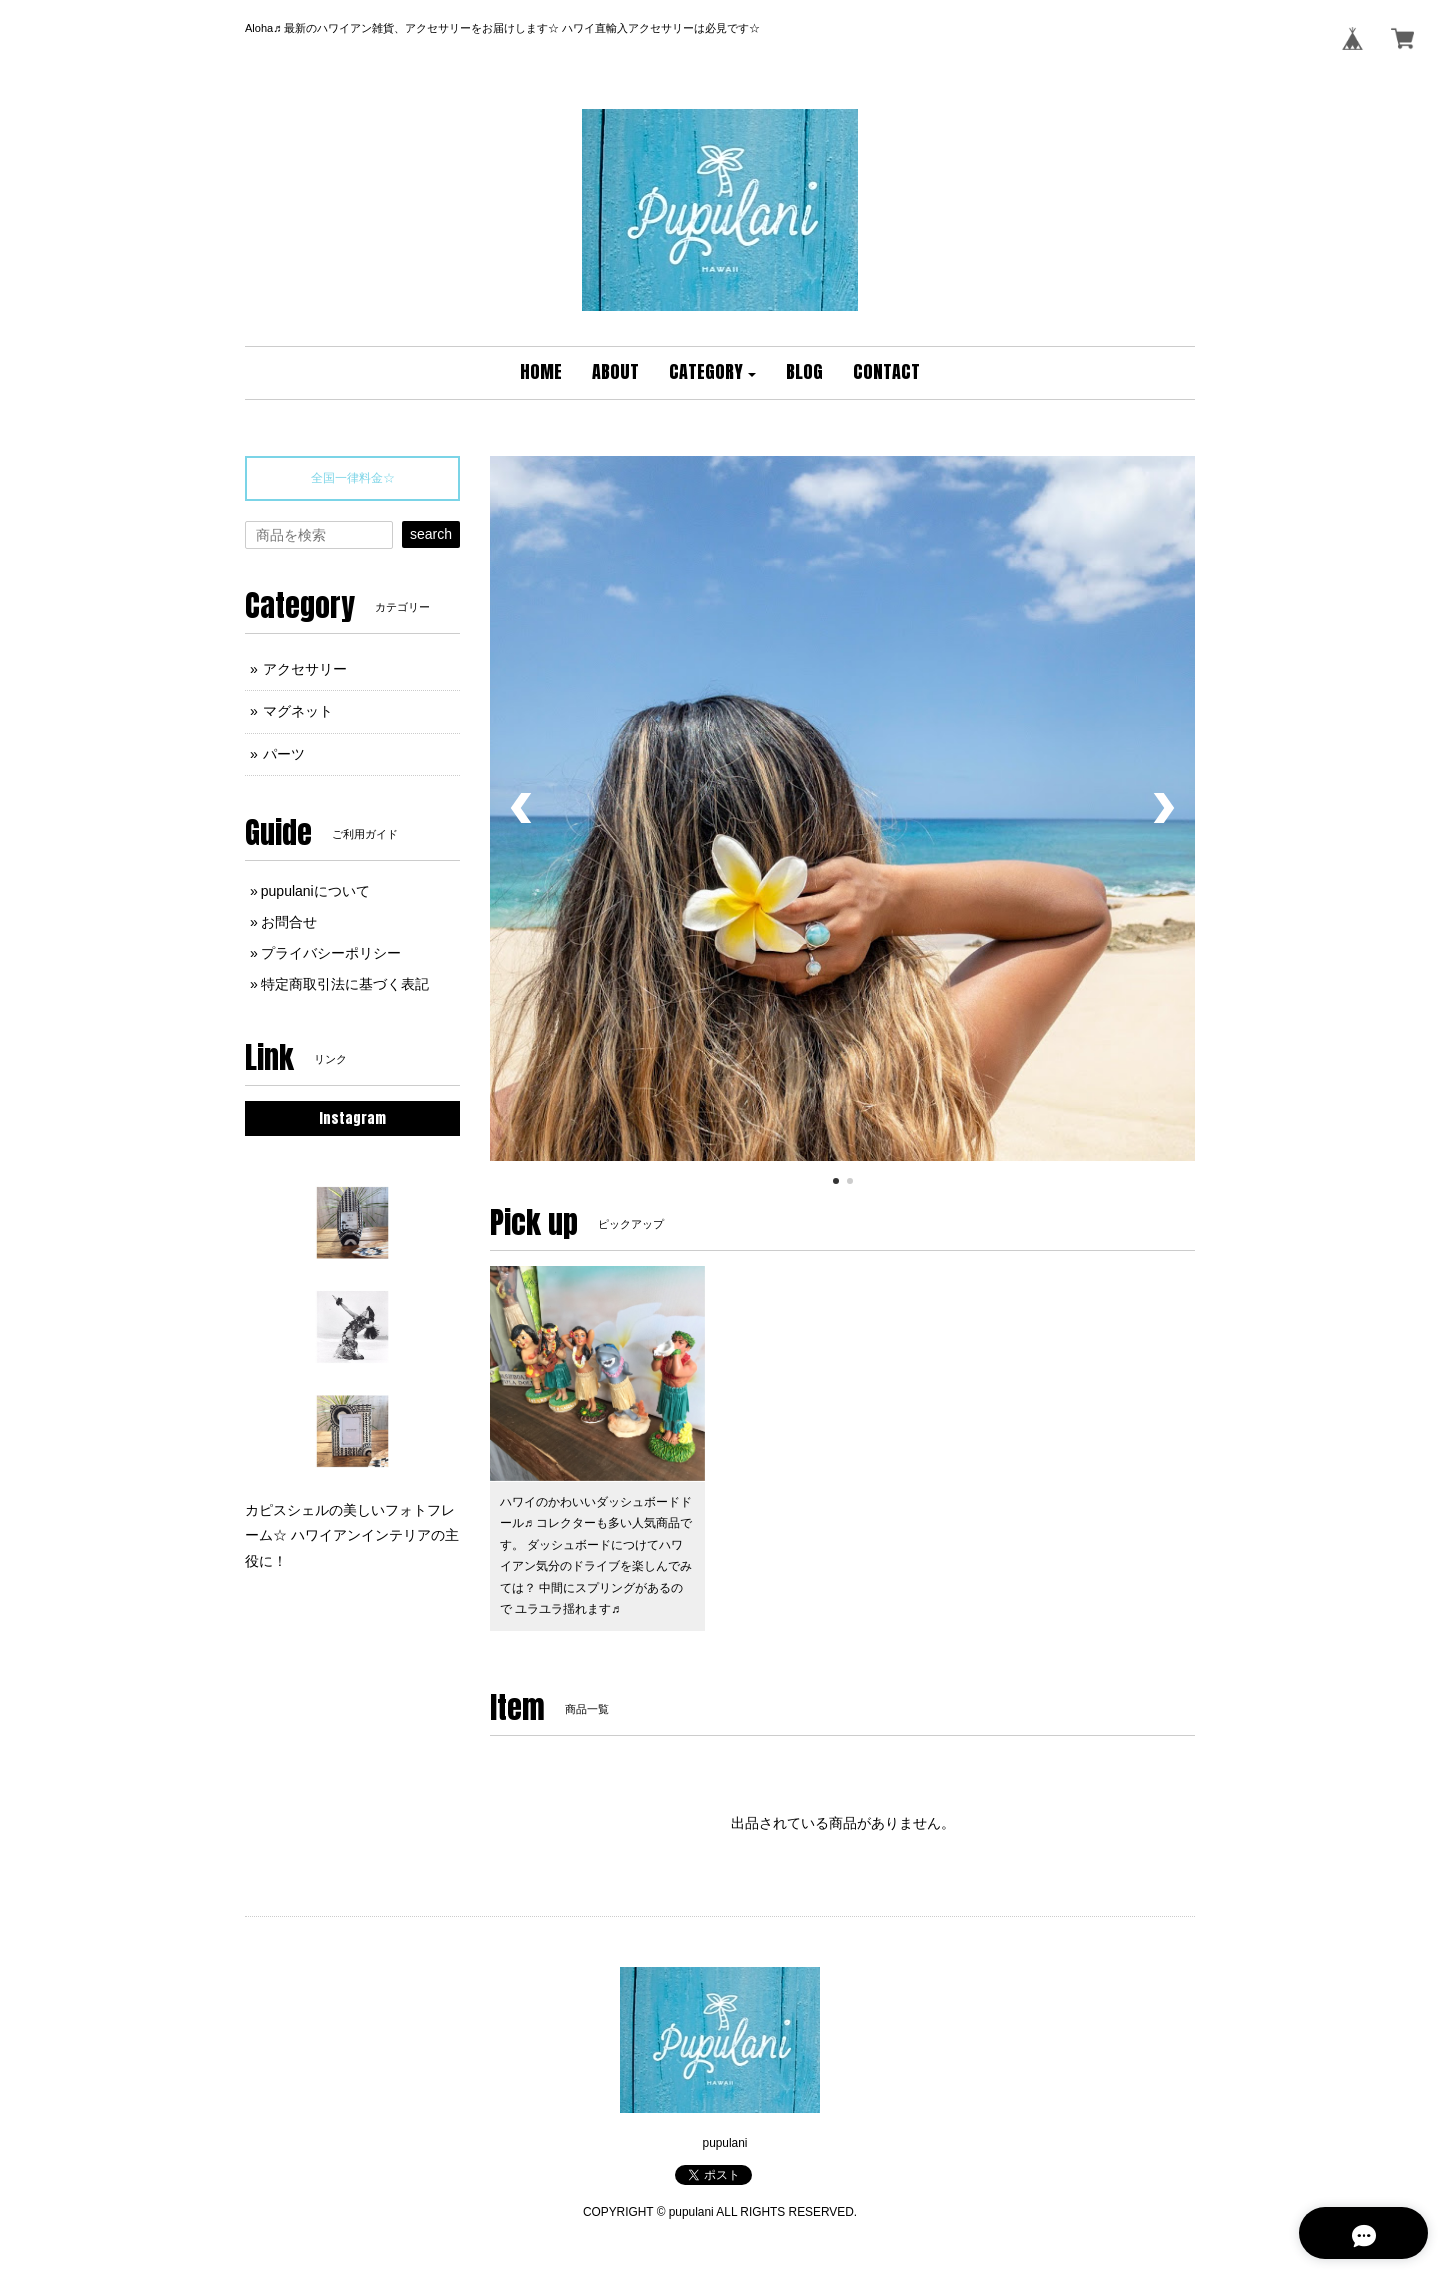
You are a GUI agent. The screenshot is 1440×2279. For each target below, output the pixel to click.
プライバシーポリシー (331, 953)
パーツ (284, 754)
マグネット (298, 711)
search (431, 534)
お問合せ (289, 922)
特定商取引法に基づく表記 (345, 984)
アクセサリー (305, 669)
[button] (713, 373)
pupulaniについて (315, 891)
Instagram (352, 1118)
